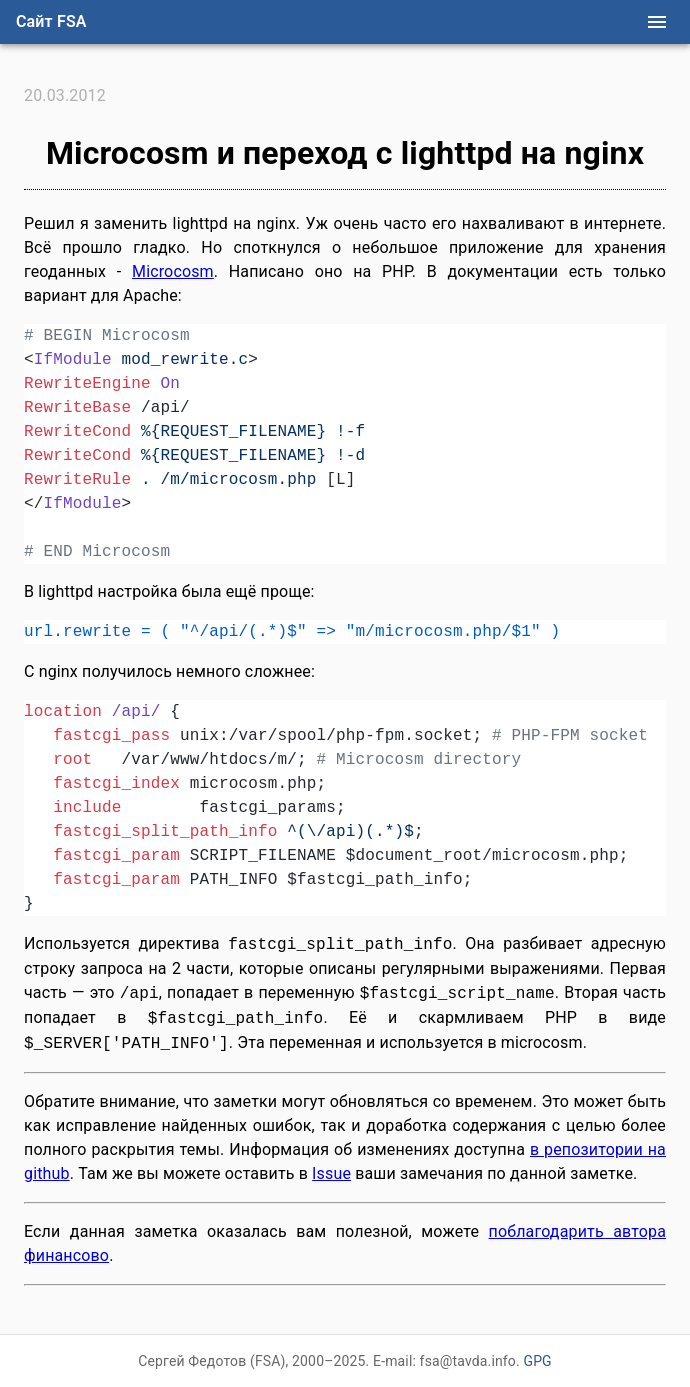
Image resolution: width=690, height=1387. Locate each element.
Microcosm (173, 271)
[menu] (657, 22)
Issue (331, 1173)
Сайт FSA (51, 21)
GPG (537, 1361)
